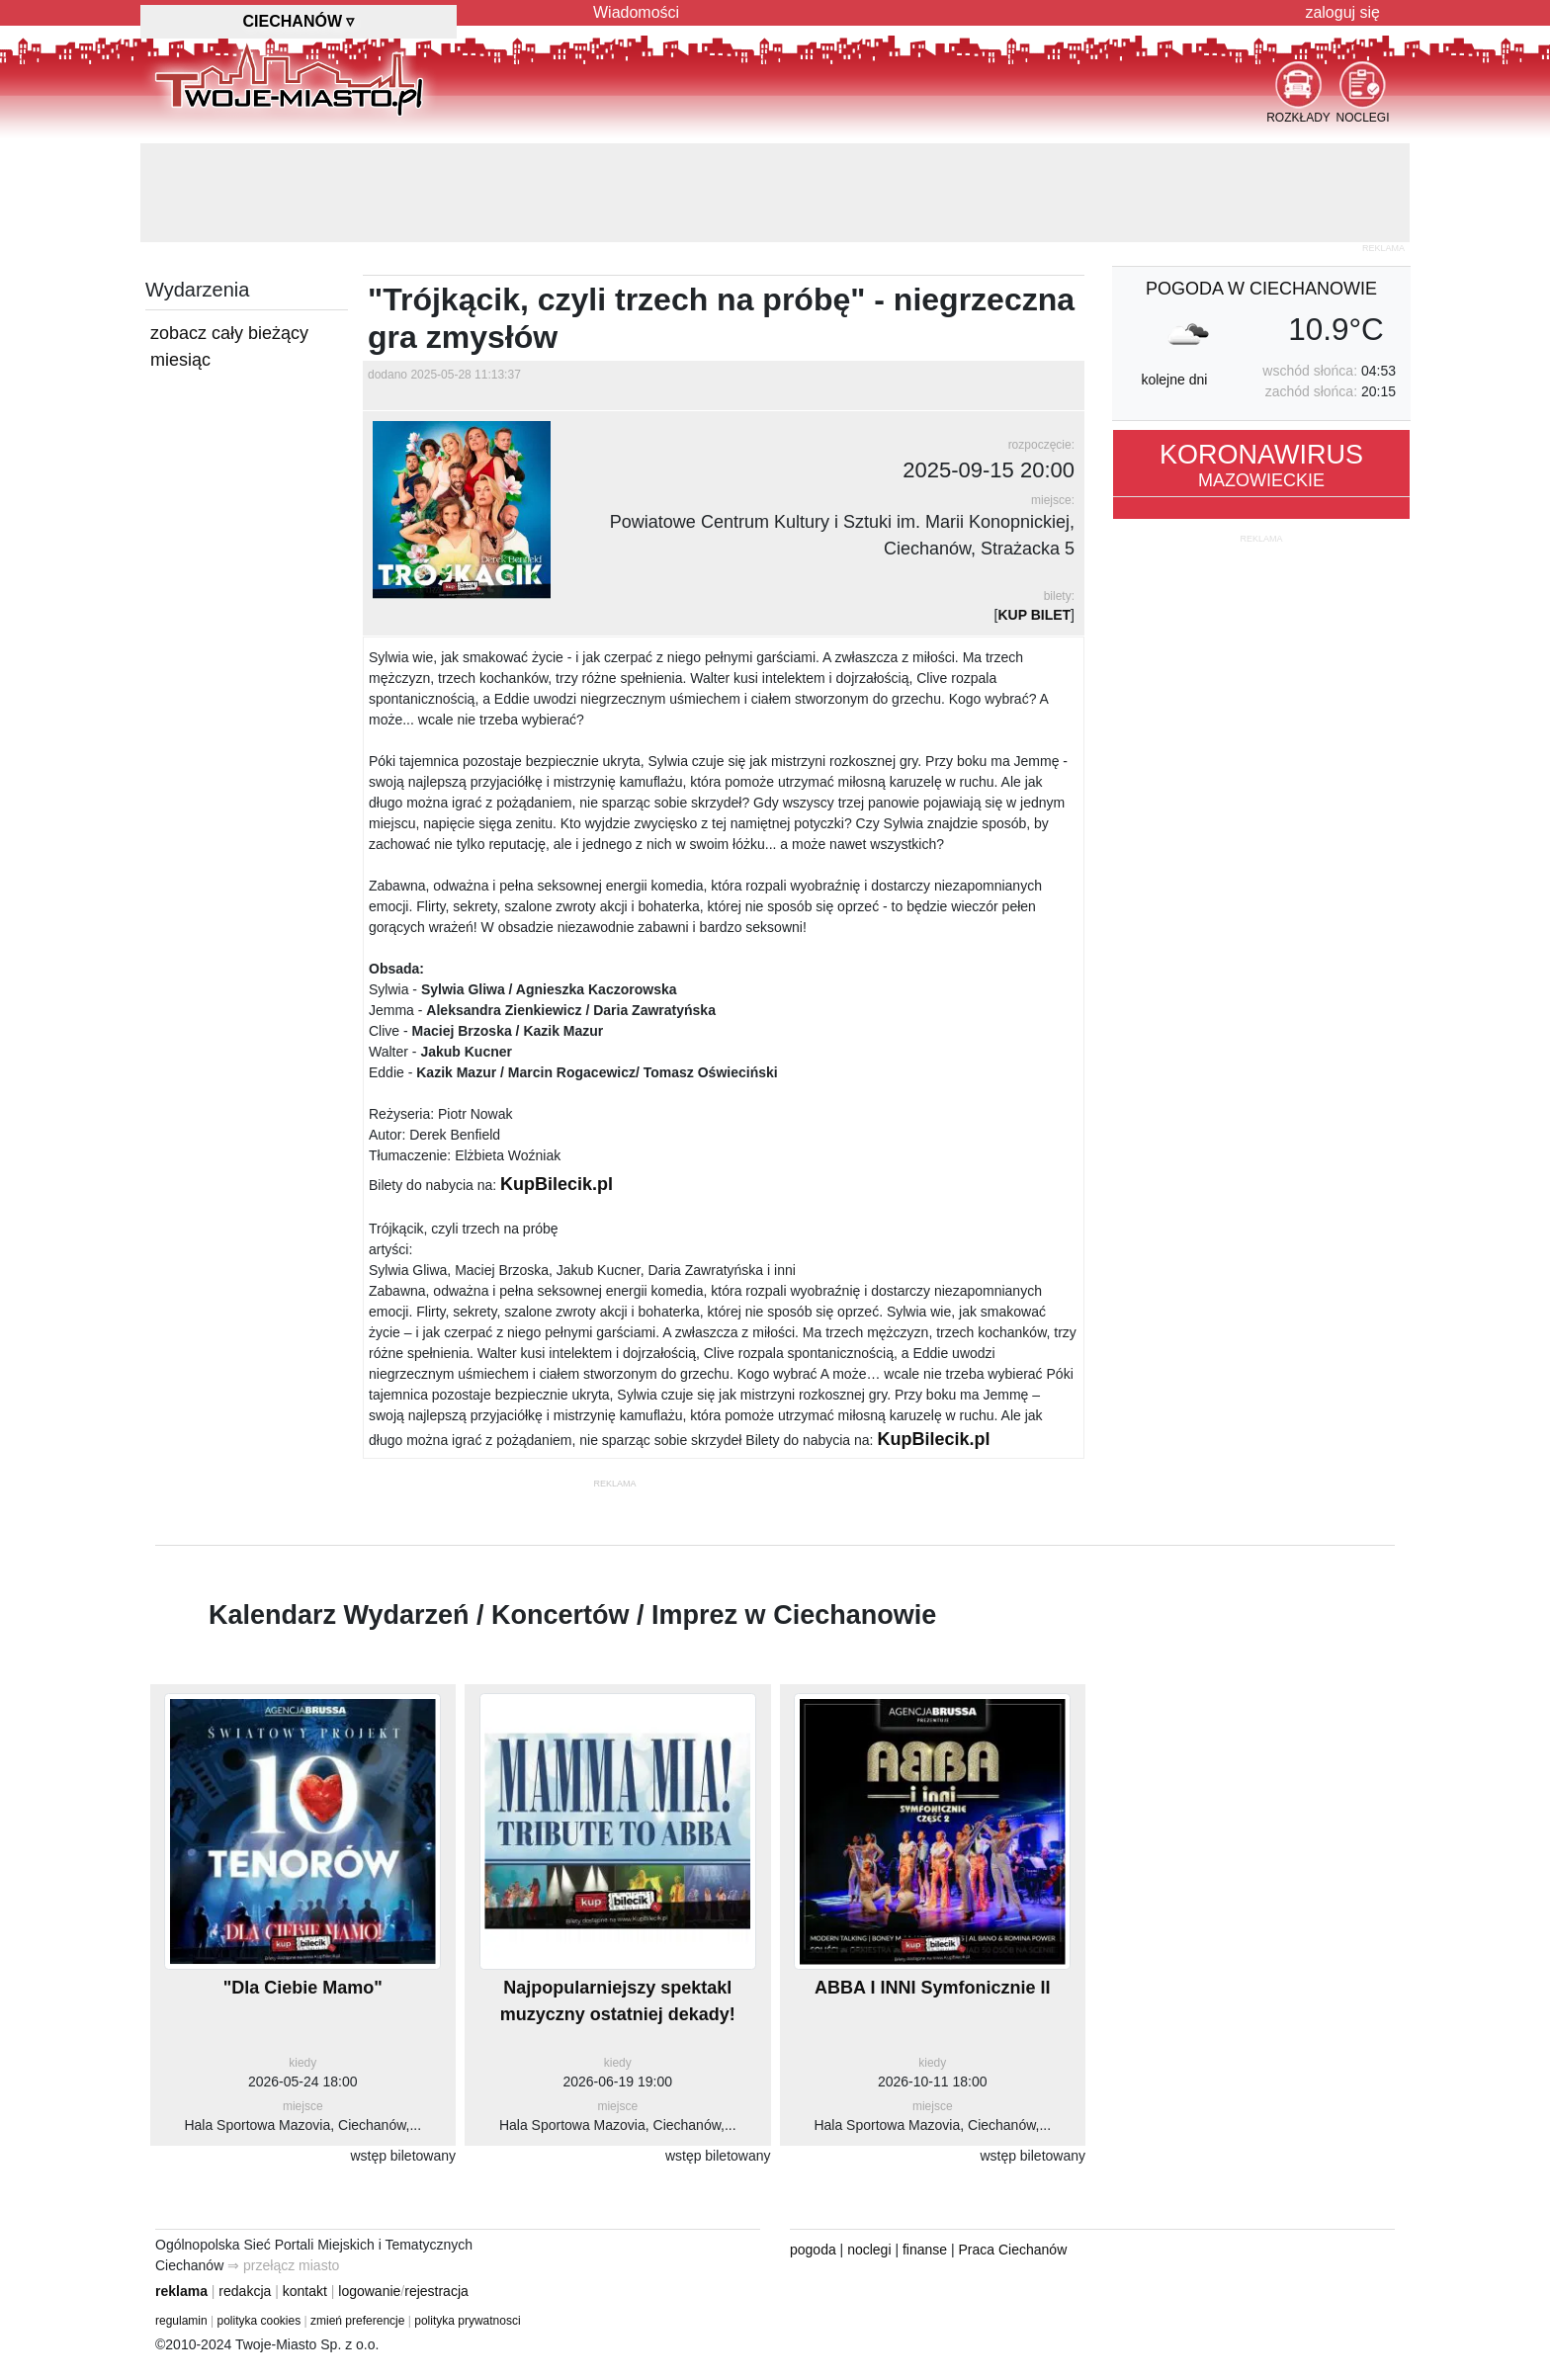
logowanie (369, 2291)
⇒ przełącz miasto (283, 2265)
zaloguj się (1342, 12)
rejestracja (436, 2291)
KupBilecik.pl (556, 1184)
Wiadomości (636, 12)
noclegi (869, 2249)
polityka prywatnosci (467, 2321)
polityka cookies (259, 2321)
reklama (181, 2291)
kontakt (305, 2291)
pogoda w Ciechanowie (1261, 288)
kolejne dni (1174, 379)
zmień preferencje (357, 2321)
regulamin (181, 2321)
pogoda (813, 2249)
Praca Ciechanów (1013, 2249)
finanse (925, 2249)
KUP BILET (1034, 615)
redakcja (244, 2291)
